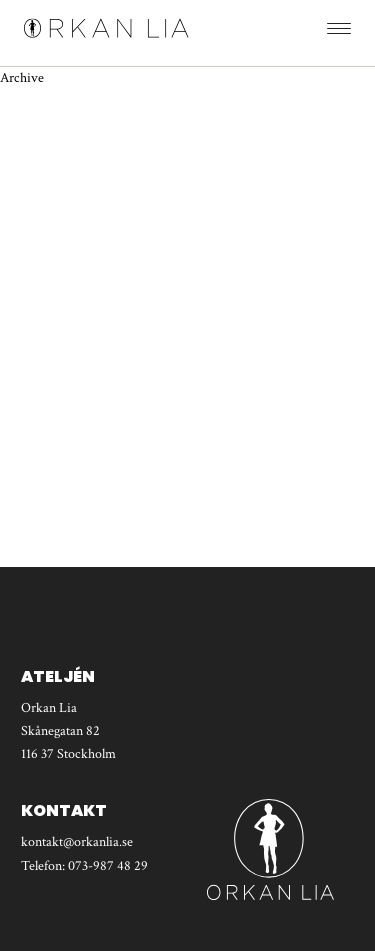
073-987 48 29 (108, 866)
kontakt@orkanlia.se (77, 842)
